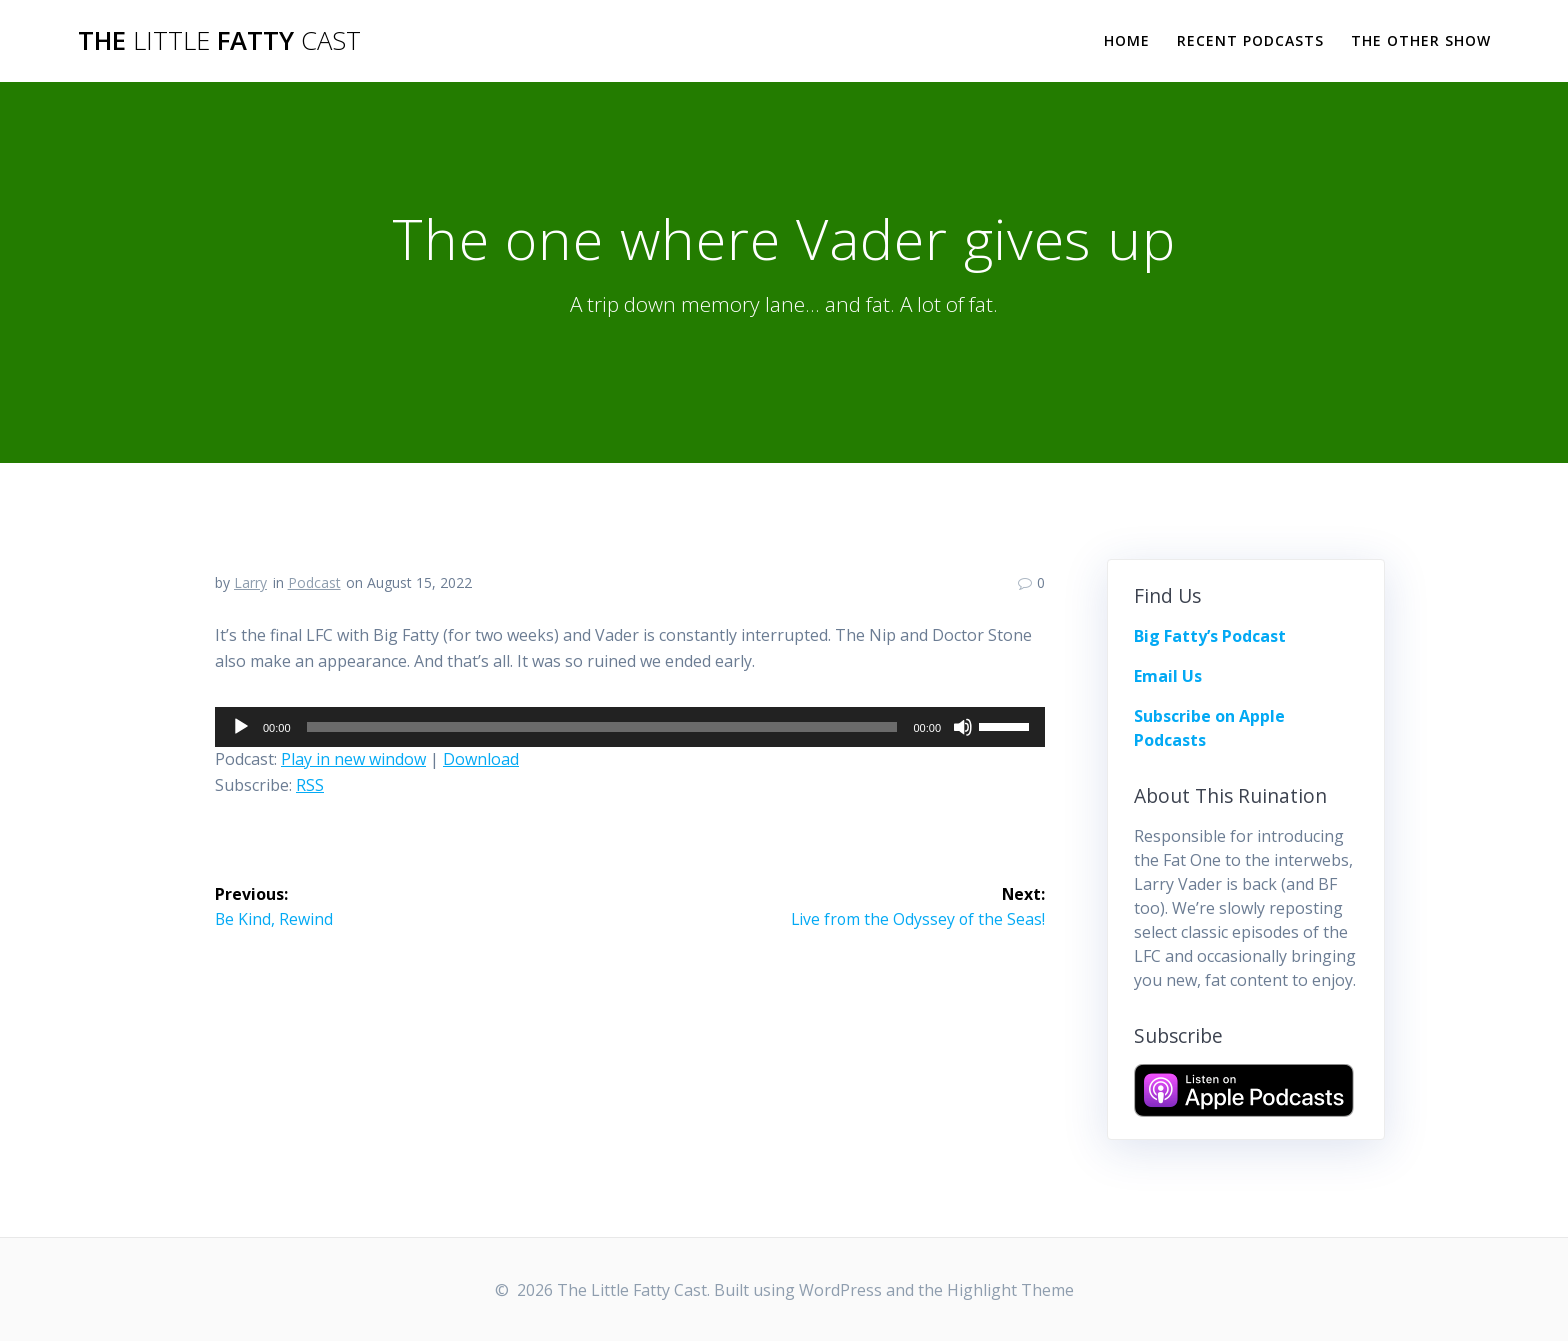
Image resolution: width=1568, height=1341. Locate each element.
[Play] (241, 727)
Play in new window (353, 759)
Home (1127, 40)
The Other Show (1421, 40)
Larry (250, 582)
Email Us (1168, 676)
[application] (630, 727)
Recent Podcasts (1250, 40)
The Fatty (219, 41)
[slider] (602, 727)
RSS (310, 785)
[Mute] (963, 727)
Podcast (314, 582)
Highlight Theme (1010, 1290)
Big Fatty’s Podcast (1210, 636)
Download (481, 759)
